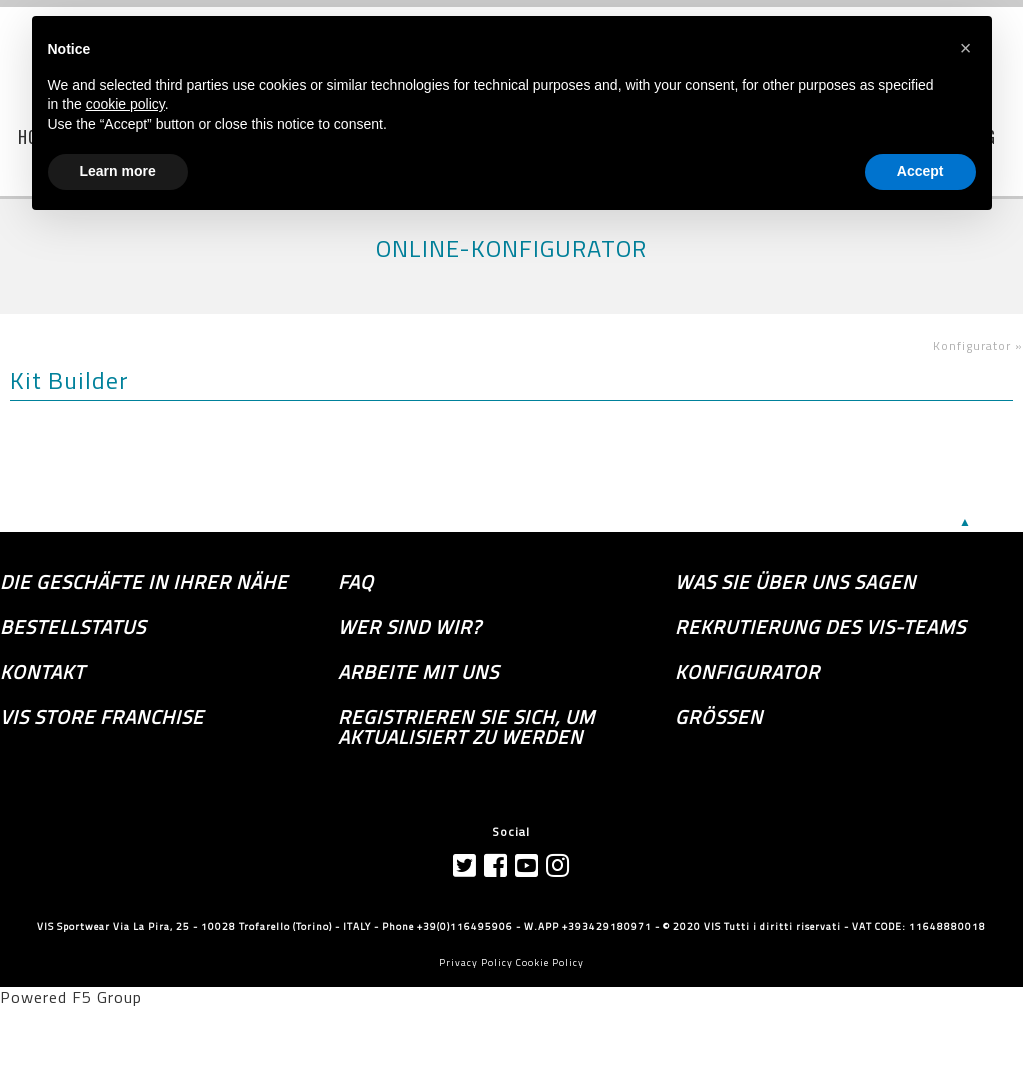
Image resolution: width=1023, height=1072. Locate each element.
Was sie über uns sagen (795, 582)
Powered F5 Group (71, 997)
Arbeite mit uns (418, 672)
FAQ (356, 582)
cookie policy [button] (125, 104)
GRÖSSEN (719, 717)
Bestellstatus (73, 627)
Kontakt (42, 672)
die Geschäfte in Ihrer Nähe (144, 582)
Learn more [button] (118, 171)
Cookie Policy (550, 962)
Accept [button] (920, 171)
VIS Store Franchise (102, 717)
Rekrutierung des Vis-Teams (820, 627)
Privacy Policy (476, 962)
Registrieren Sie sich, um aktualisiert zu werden (466, 727)
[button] (966, 48)
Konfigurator (747, 672)
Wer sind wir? (409, 627)
